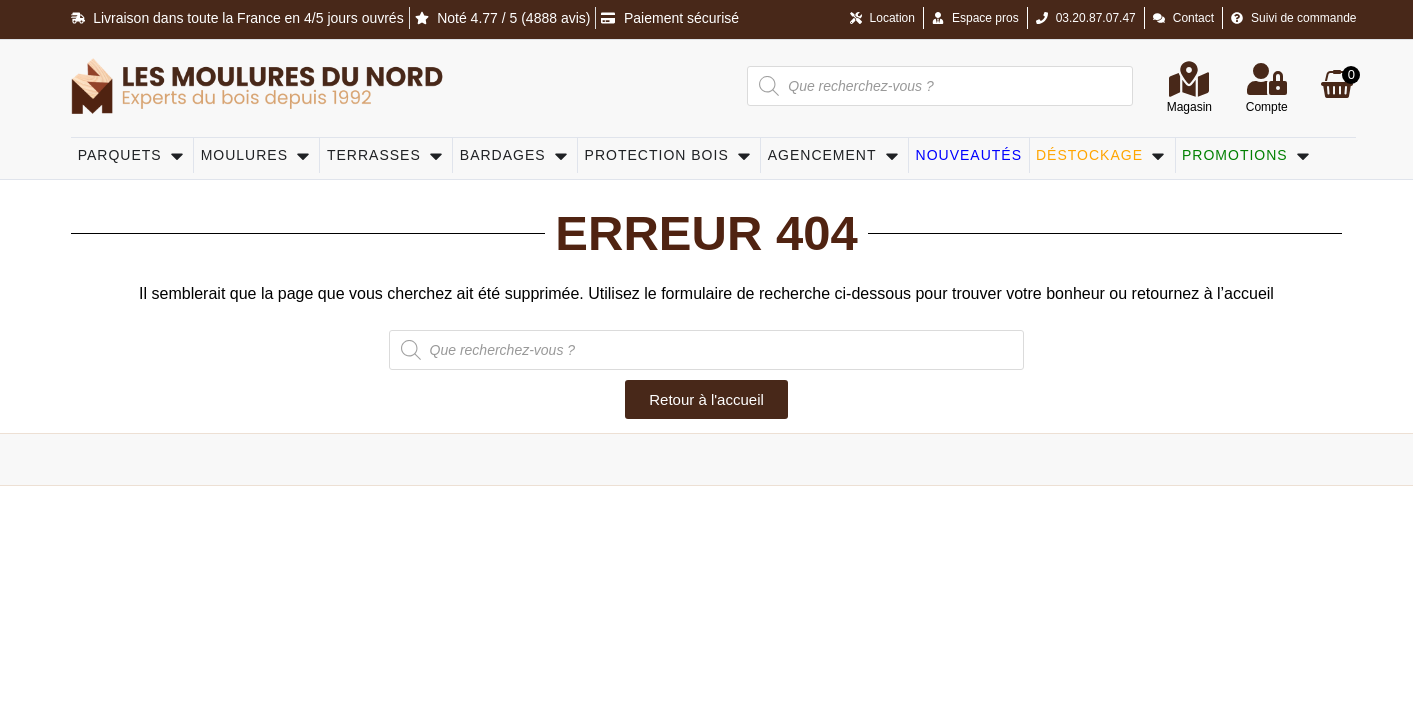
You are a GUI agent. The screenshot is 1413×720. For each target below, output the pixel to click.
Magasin (1189, 107)
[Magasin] (1189, 79)
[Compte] (1267, 79)
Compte (1267, 107)
